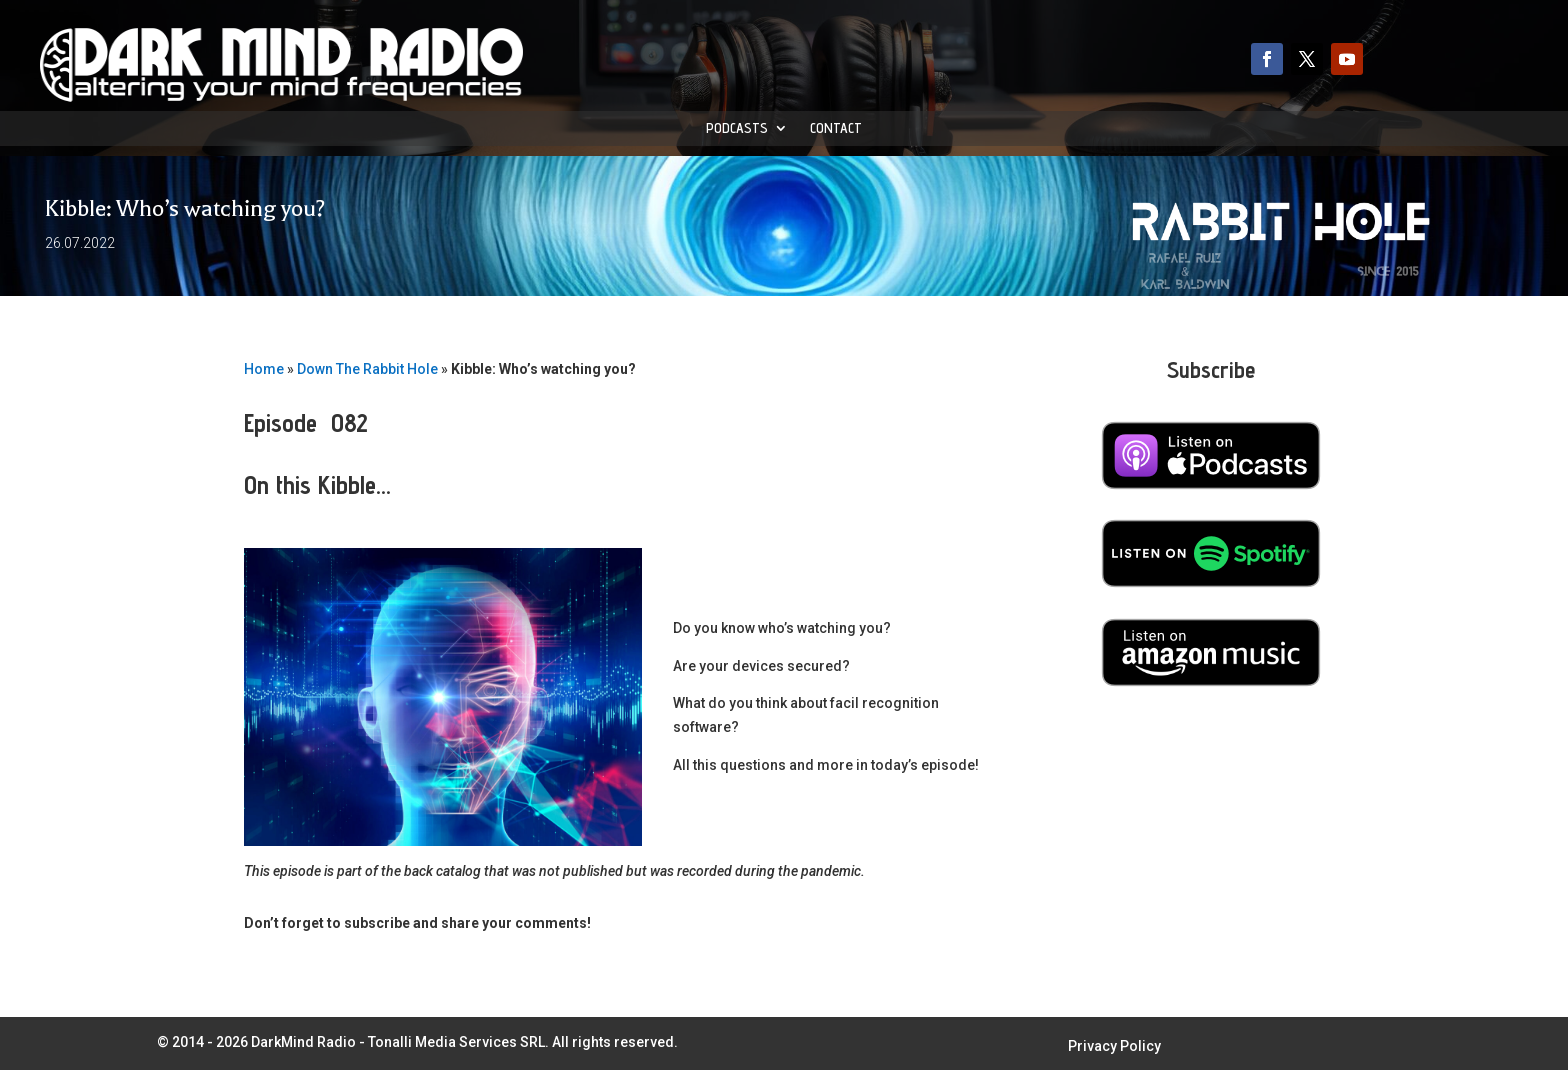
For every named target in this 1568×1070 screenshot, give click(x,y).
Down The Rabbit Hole (367, 369)
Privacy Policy (1114, 1046)
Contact (836, 128)
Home (264, 369)
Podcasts (737, 128)
